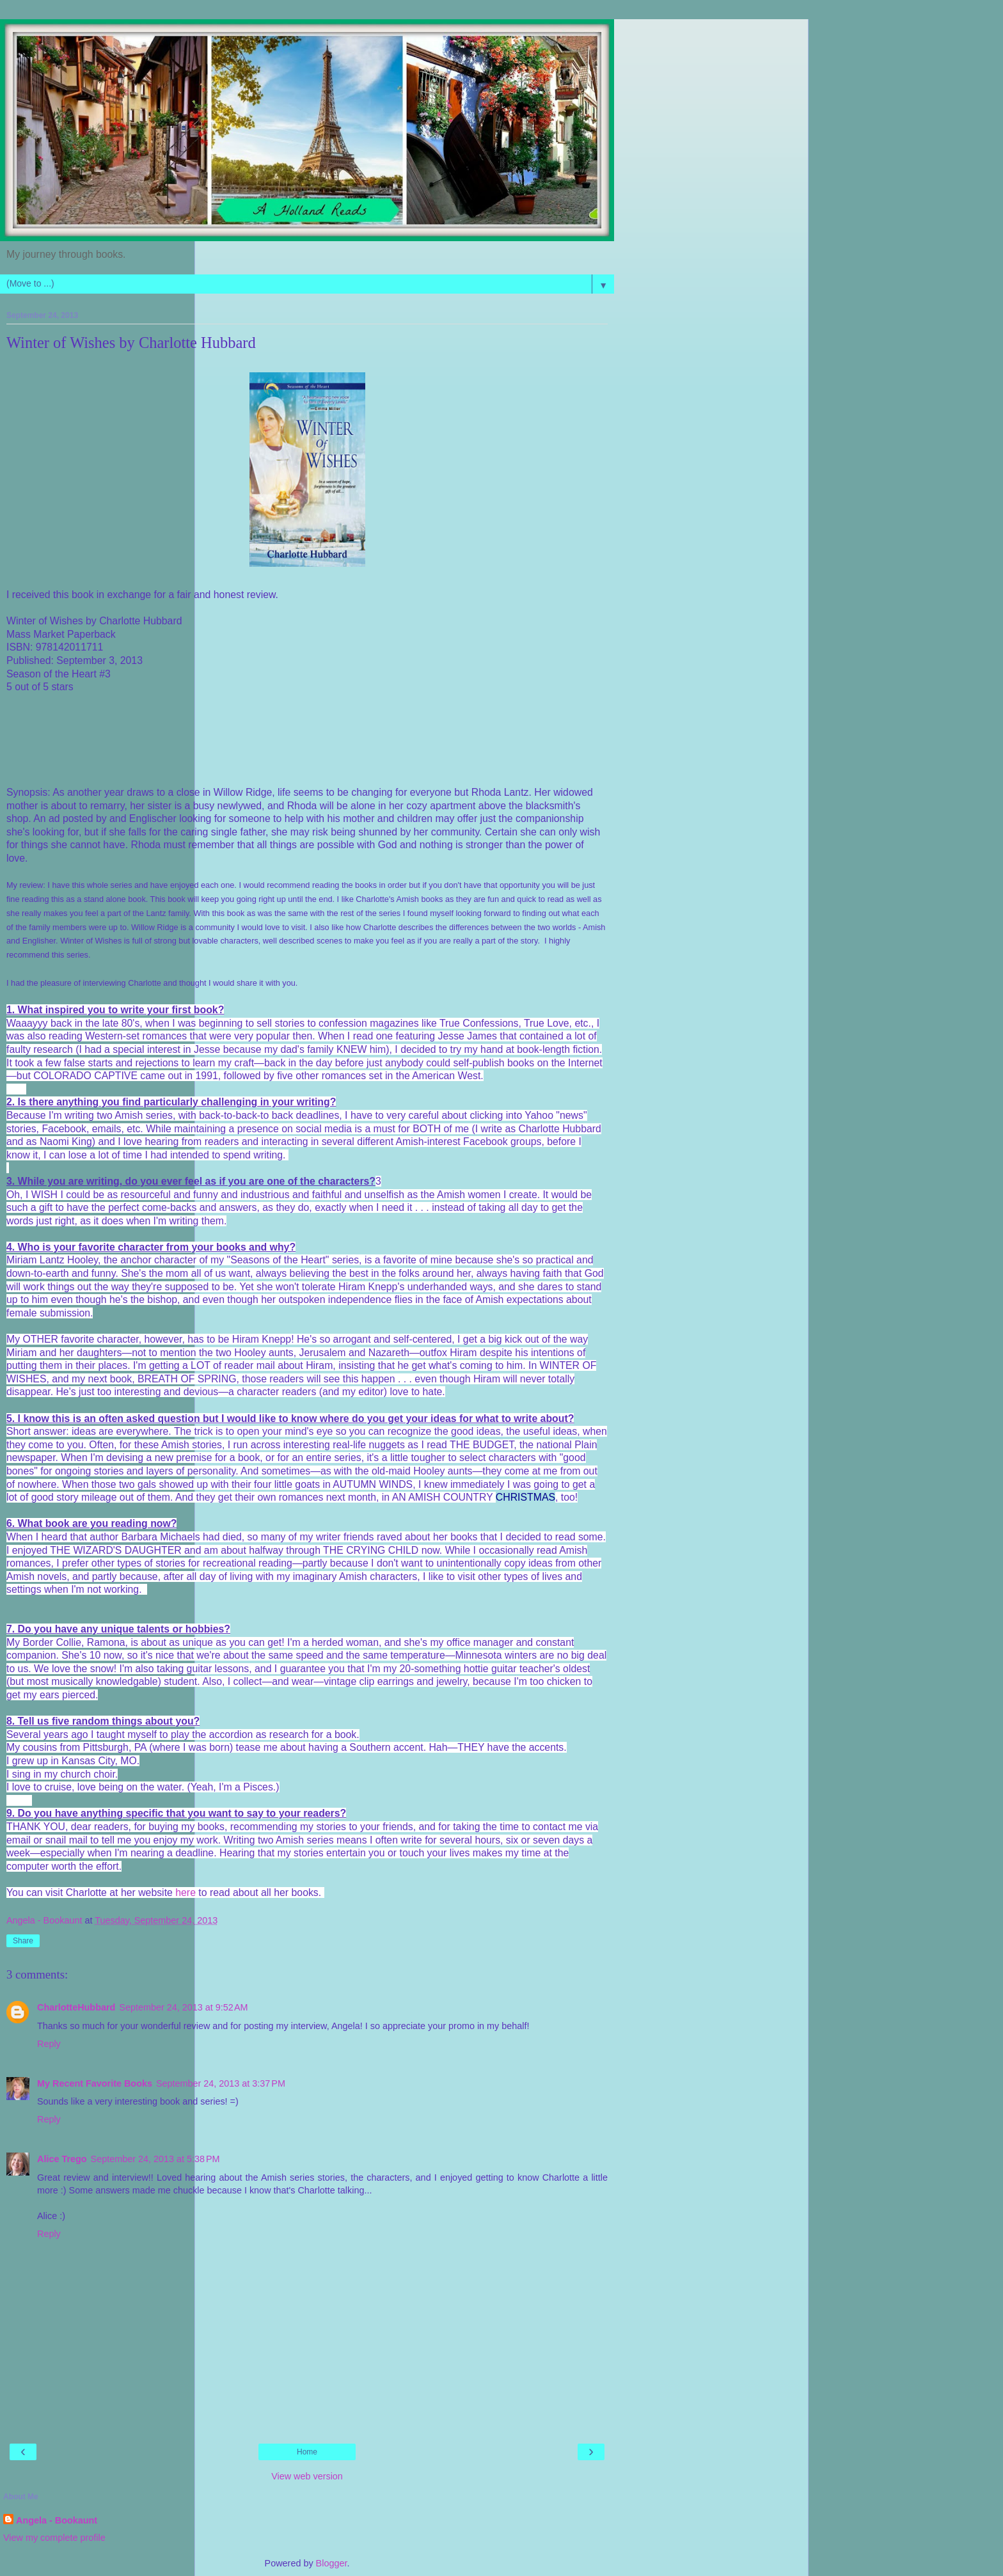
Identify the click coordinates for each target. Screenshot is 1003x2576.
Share (23, 1940)
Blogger (331, 2563)
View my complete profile (54, 2538)
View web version (307, 2476)
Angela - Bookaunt (56, 2520)
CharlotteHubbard (76, 2007)
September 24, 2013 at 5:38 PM (155, 2159)
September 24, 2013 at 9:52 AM (183, 2007)
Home (307, 2451)
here (185, 1892)
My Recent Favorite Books (94, 2083)
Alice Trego (62, 2159)
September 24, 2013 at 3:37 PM (220, 2083)
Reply (49, 2044)
